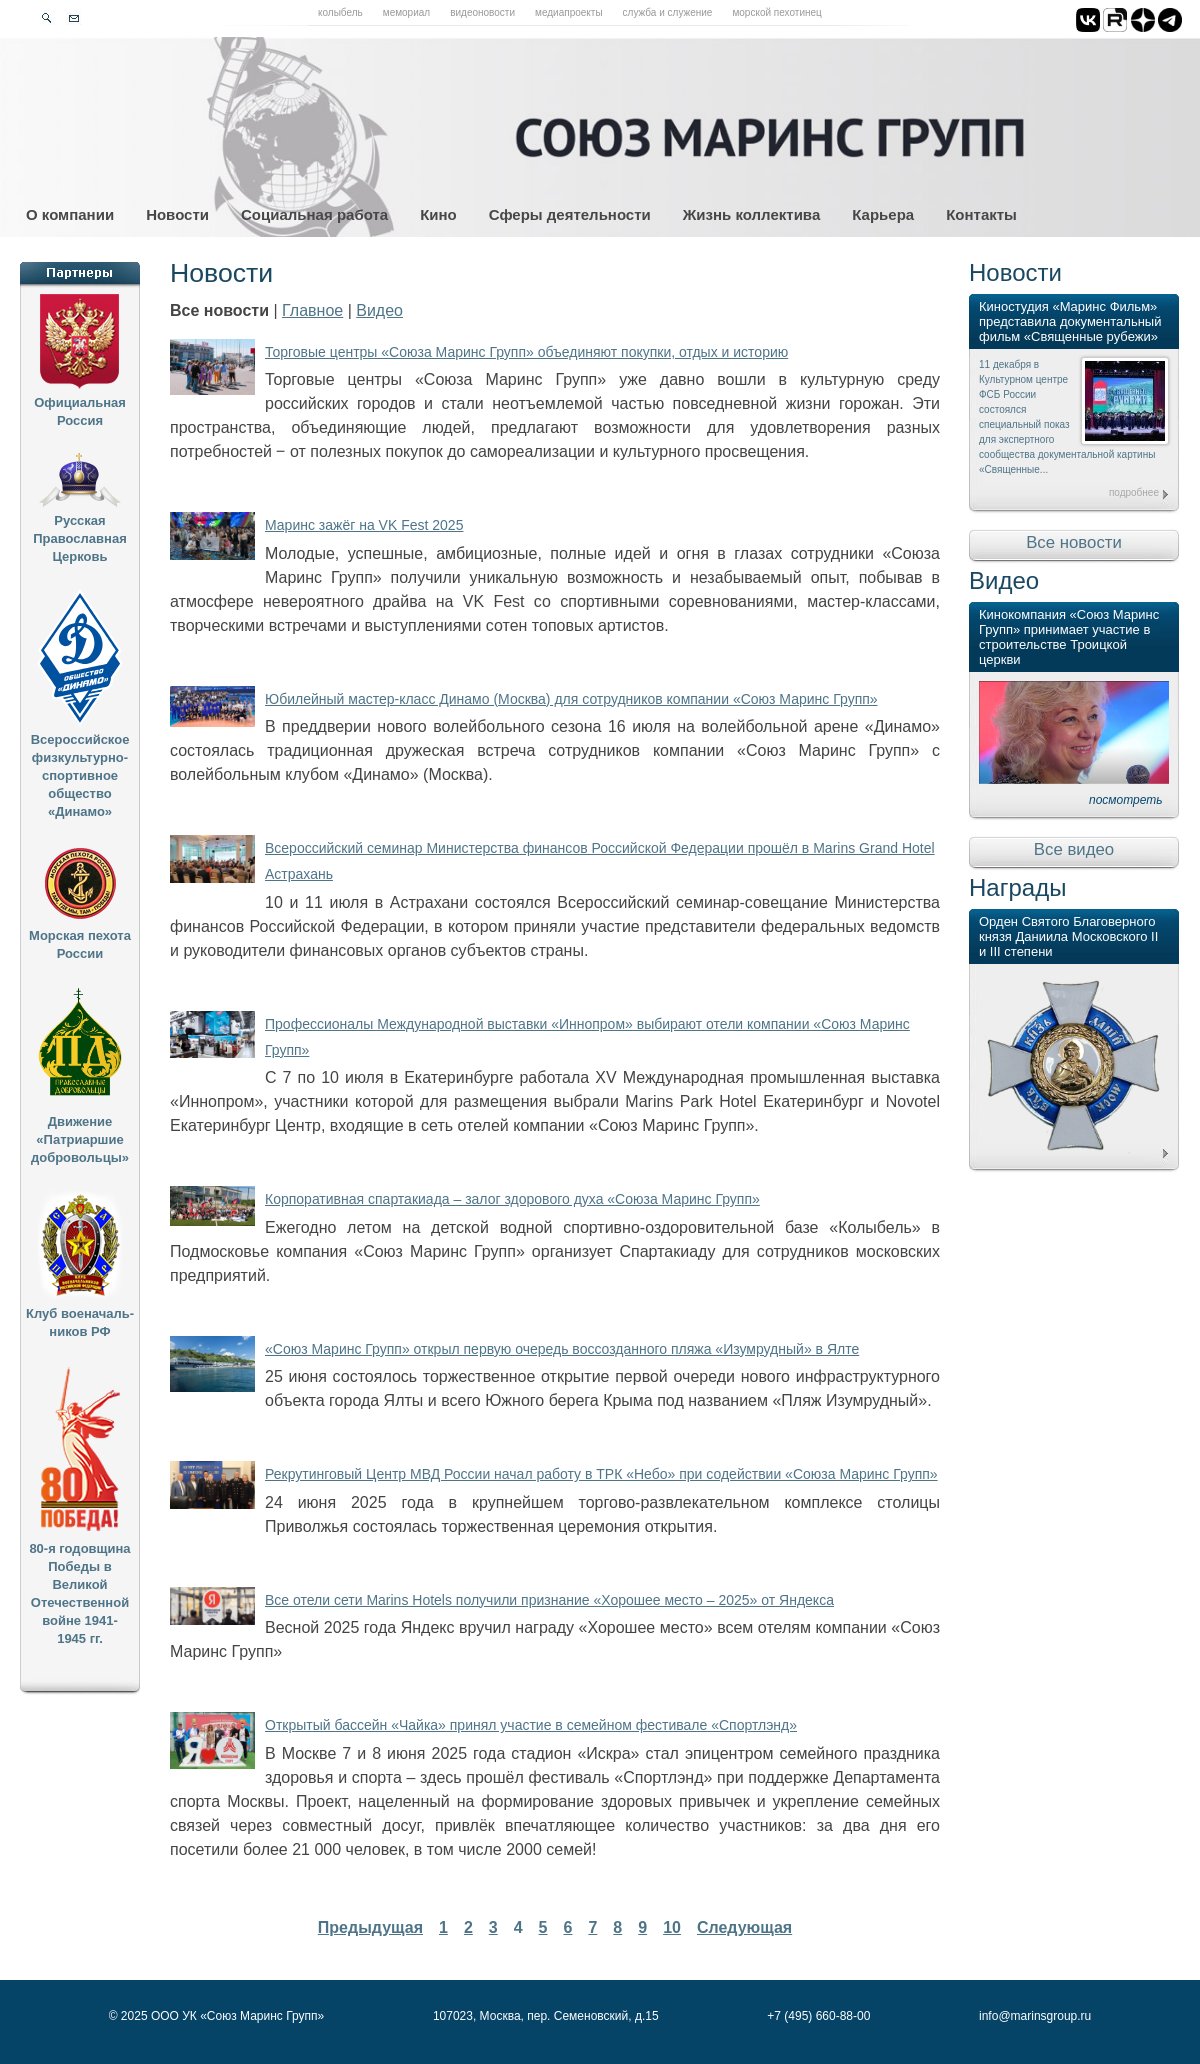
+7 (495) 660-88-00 (818, 2016)
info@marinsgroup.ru (1035, 2016)
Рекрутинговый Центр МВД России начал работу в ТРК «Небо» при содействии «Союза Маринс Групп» (601, 1474)
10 (672, 1927)
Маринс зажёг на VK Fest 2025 (364, 525)
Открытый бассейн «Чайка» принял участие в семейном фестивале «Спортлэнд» (531, 1725)
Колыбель (340, 12)
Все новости (1074, 542)
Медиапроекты (569, 12)
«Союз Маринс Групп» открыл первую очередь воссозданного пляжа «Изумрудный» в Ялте (562, 1349)
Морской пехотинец (776, 12)
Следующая (744, 1927)
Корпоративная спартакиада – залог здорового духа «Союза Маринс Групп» (512, 1199)
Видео (379, 310)
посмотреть (1126, 800)
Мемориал (406, 12)
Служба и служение (668, 12)
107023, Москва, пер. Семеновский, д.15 (546, 2016)
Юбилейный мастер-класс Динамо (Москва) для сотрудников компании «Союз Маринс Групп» (571, 699)
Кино (438, 214)
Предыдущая (370, 1927)
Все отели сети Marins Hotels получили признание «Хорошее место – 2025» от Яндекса (549, 1600)
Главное (312, 310)
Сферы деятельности (570, 214)
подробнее (1134, 492)
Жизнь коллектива (751, 214)
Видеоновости (482, 12)
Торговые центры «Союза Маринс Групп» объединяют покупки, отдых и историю (526, 352)
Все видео (1074, 849)
